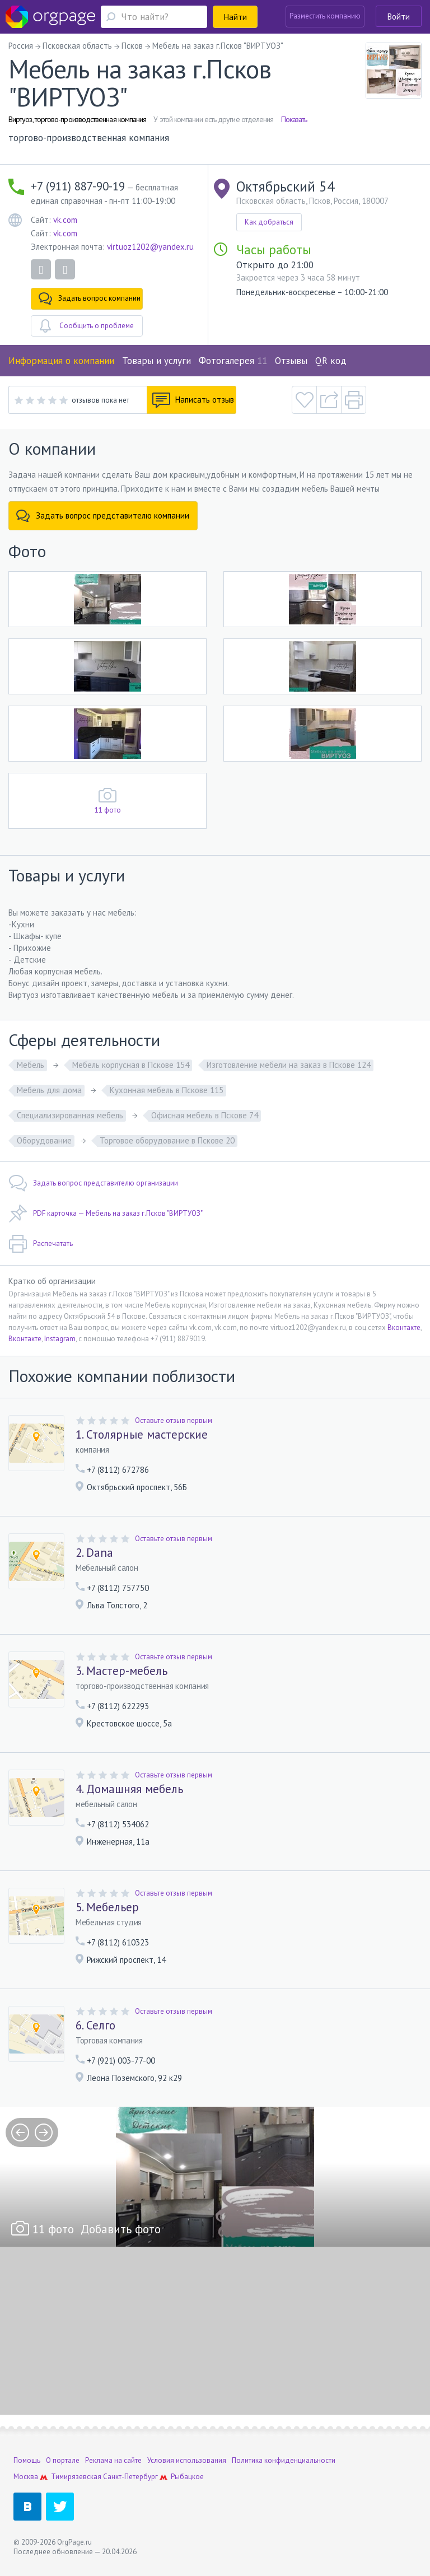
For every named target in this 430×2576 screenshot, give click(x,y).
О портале (63, 2460)
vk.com (65, 219)
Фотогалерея (233, 360)
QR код (331, 360)
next (44, 2132)
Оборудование (44, 1140)
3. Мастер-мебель (121, 1671)
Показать (294, 119)
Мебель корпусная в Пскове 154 (130, 1065)
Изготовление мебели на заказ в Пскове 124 (289, 1065)
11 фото (108, 810)
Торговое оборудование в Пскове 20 (167, 1140)
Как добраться (269, 222)
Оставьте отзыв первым (173, 1420)
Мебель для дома (49, 1090)
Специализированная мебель (70, 1115)
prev (20, 2132)
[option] (215, 2177)
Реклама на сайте (113, 2460)
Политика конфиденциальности (283, 2460)
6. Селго (95, 2025)
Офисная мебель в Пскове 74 (204, 1115)
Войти (398, 16)
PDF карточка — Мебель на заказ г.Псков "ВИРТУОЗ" (105, 1213)
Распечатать (40, 1243)
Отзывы (291, 360)
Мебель (30, 1065)
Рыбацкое (187, 2476)
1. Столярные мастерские (142, 1435)
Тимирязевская (76, 2476)
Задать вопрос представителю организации (93, 1183)
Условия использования (186, 2460)
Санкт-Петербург (130, 2476)
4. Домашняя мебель (129, 1789)
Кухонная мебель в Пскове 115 (166, 1090)
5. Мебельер (107, 1907)
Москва (25, 2476)
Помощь (26, 2460)
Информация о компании (61, 360)
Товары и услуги (156, 360)
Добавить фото (121, 2229)
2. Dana (94, 1553)
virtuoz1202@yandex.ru (150, 246)
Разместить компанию (325, 16)
